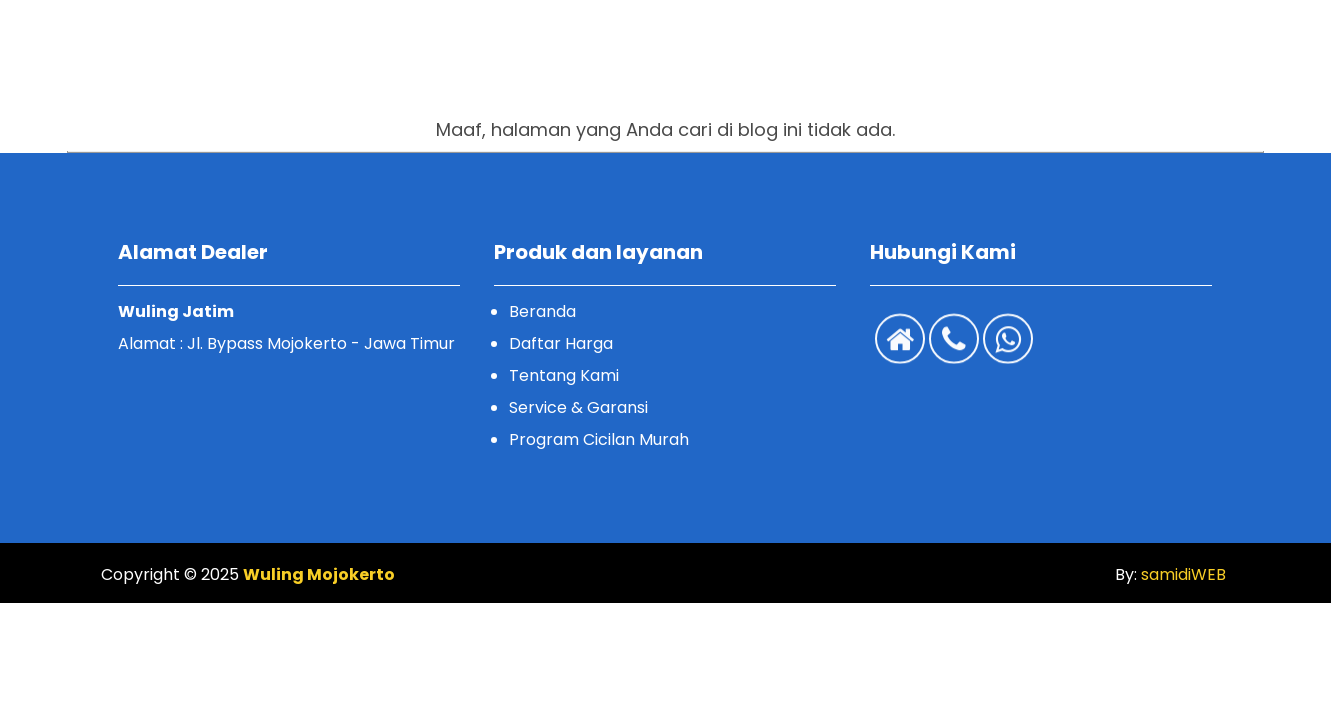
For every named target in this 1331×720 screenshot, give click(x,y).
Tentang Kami (564, 375)
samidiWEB (1181, 574)
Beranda (542, 311)
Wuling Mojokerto (319, 574)
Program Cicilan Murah (599, 439)
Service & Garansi (578, 407)
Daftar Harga (561, 343)
